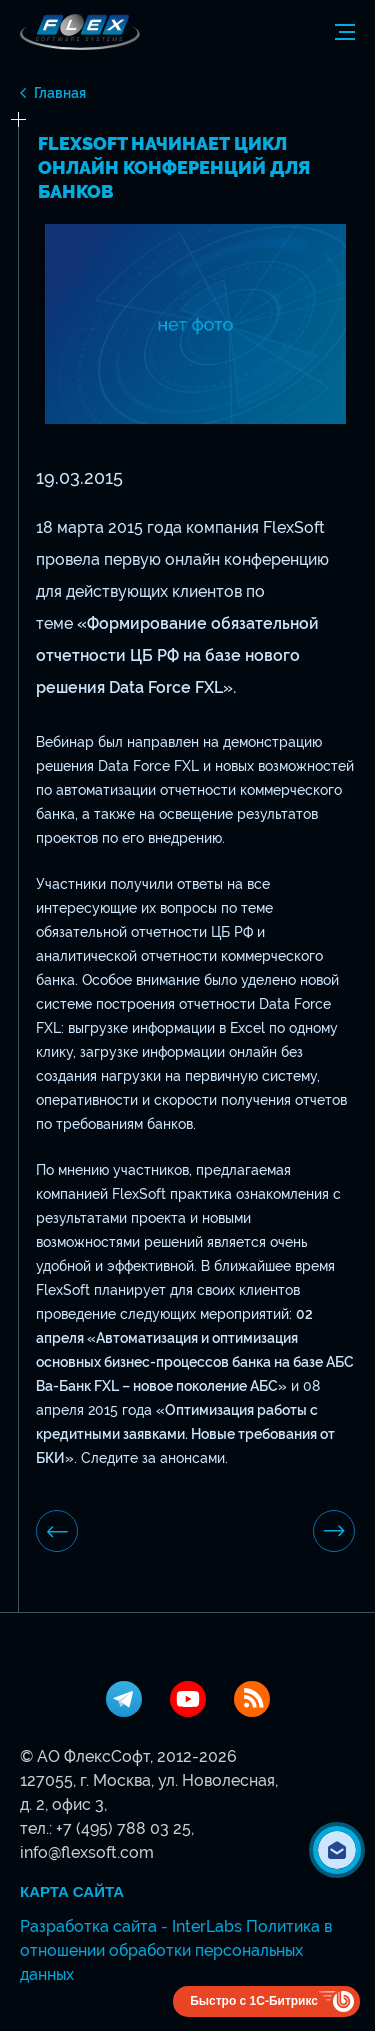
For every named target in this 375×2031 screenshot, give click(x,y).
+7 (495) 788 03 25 (123, 1828)
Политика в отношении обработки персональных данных (176, 1950)
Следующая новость (334, 1531)
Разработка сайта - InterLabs (131, 1926)
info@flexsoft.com (87, 1852)
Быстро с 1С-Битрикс (254, 2001)
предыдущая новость (57, 1531)
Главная (60, 93)
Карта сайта (72, 1892)
